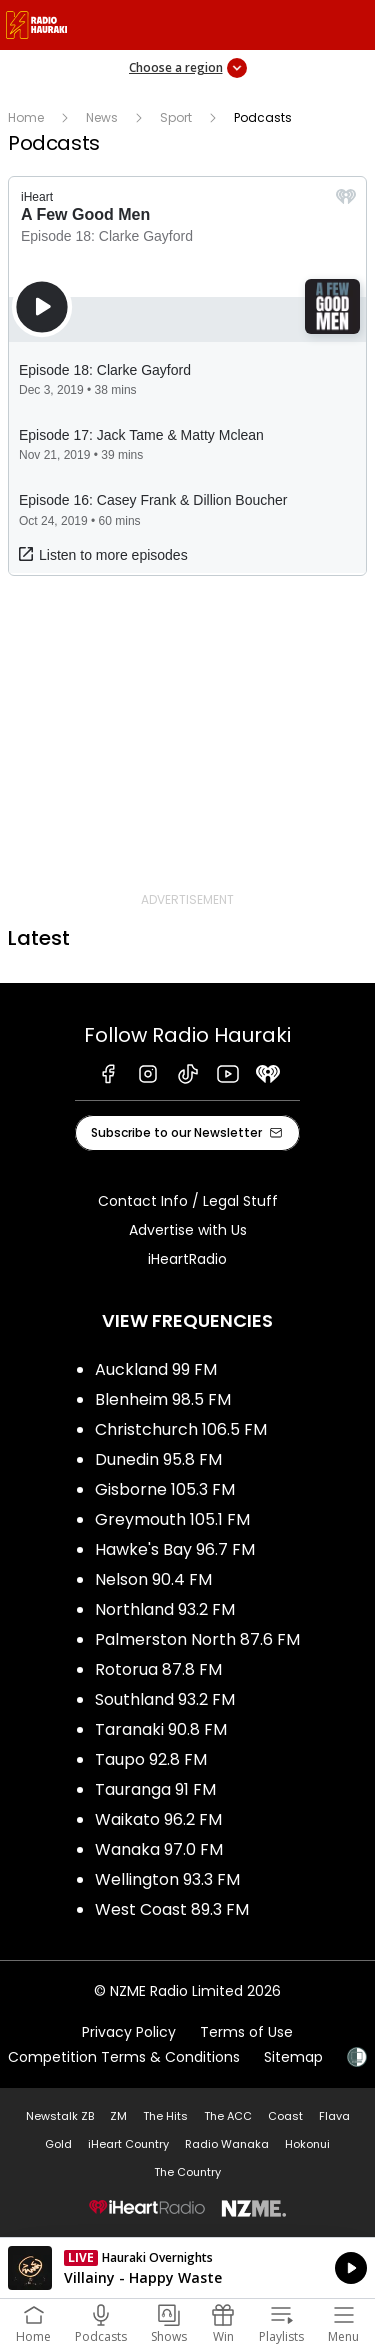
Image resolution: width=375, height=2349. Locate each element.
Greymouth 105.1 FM (172, 1519)
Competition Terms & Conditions (124, 2057)
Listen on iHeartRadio (187, 2268)
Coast (285, 2116)
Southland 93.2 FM (165, 1699)
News (102, 117)
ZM (118, 2116)
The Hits (165, 2116)
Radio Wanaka (227, 2144)
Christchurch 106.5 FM (181, 1429)
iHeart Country (128, 2144)
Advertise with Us (188, 1230)
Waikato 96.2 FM (158, 1819)
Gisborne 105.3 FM (165, 1489)
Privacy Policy (129, 2032)
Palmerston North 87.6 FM (197, 1639)
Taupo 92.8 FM (151, 1759)
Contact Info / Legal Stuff (188, 1201)
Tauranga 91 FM (155, 1789)
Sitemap (293, 2057)
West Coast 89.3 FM (172, 1909)
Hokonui (307, 2144)
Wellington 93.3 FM (167, 1879)
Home (26, 117)
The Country (187, 2172)
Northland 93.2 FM (165, 1609)
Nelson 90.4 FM (153, 1579)
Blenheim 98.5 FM (163, 1399)
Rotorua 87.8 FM (158, 1669)
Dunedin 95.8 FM (158, 1459)
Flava (334, 2116)
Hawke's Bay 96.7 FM (175, 1549)
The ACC (228, 2116)
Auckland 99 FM (156, 1369)
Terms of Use (246, 2032)
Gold (58, 2144)
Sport (176, 117)
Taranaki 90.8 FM (161, 1729)
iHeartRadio (187, 1259)
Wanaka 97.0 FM (159, 1849)
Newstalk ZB (60, 2116)
